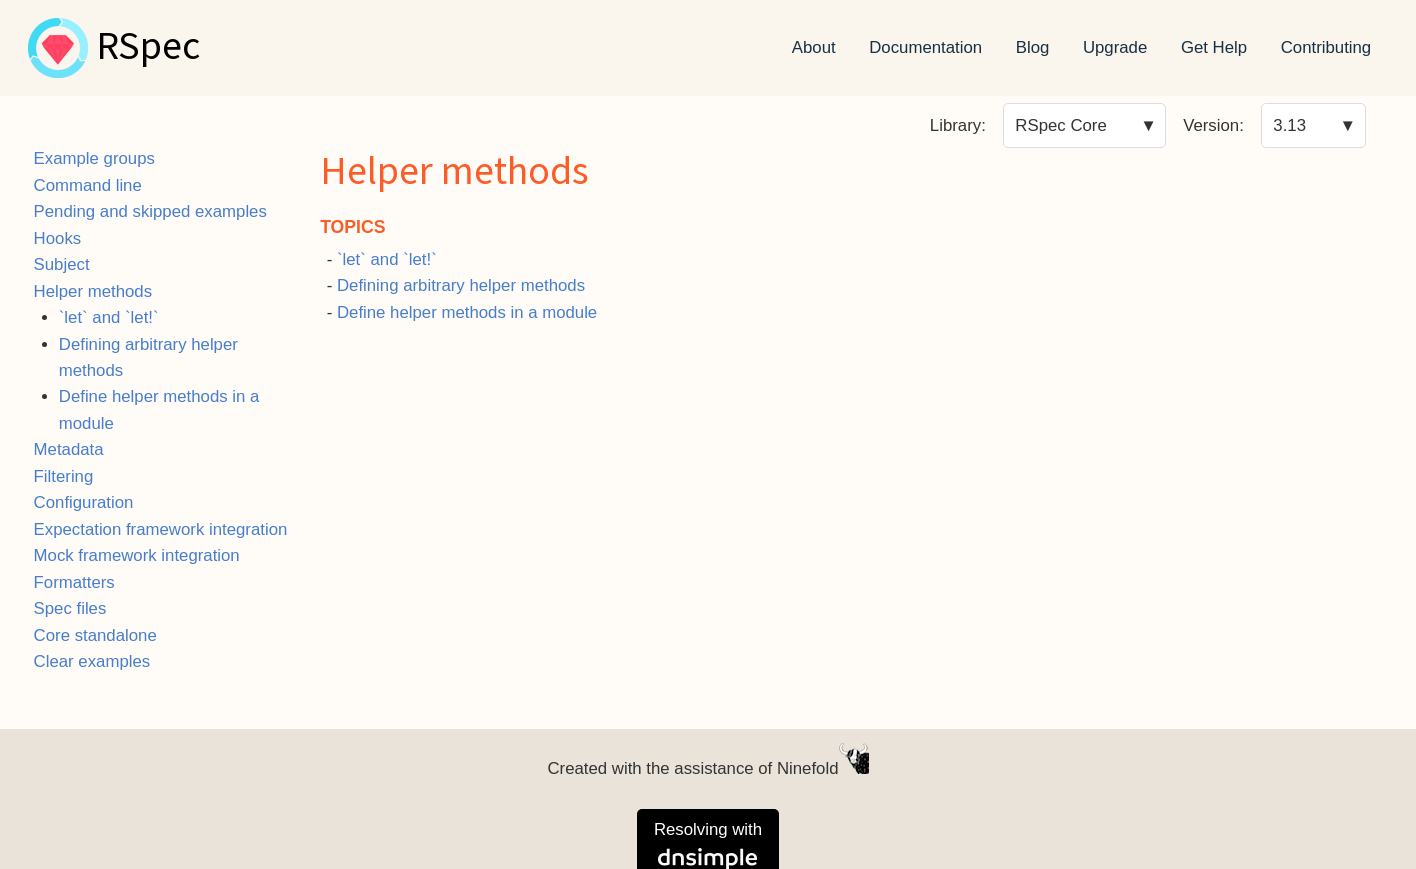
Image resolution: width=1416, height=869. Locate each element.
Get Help (1214, 47)
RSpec (148, 48)
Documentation (925, 47)
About (814, 47)
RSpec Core (1060, 125)
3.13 (1289, 125)
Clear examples (92, 661)
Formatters (74, 582)
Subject (62, 264)
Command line (88, 185)
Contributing (1326, 47)
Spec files (70, 608)
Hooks (58, 238)
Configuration (84, 502)
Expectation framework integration (161, 529)
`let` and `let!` (109, 317)
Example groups (94, 158)
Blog (1033, 47)
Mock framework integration (137, 555)
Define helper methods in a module (467, 312)
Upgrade (1115, 47)
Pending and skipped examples (150, 211)
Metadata (69, 449)
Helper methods (93, 291)
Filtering (64, 476)
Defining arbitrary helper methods (461, 285)
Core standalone (95, 635)
